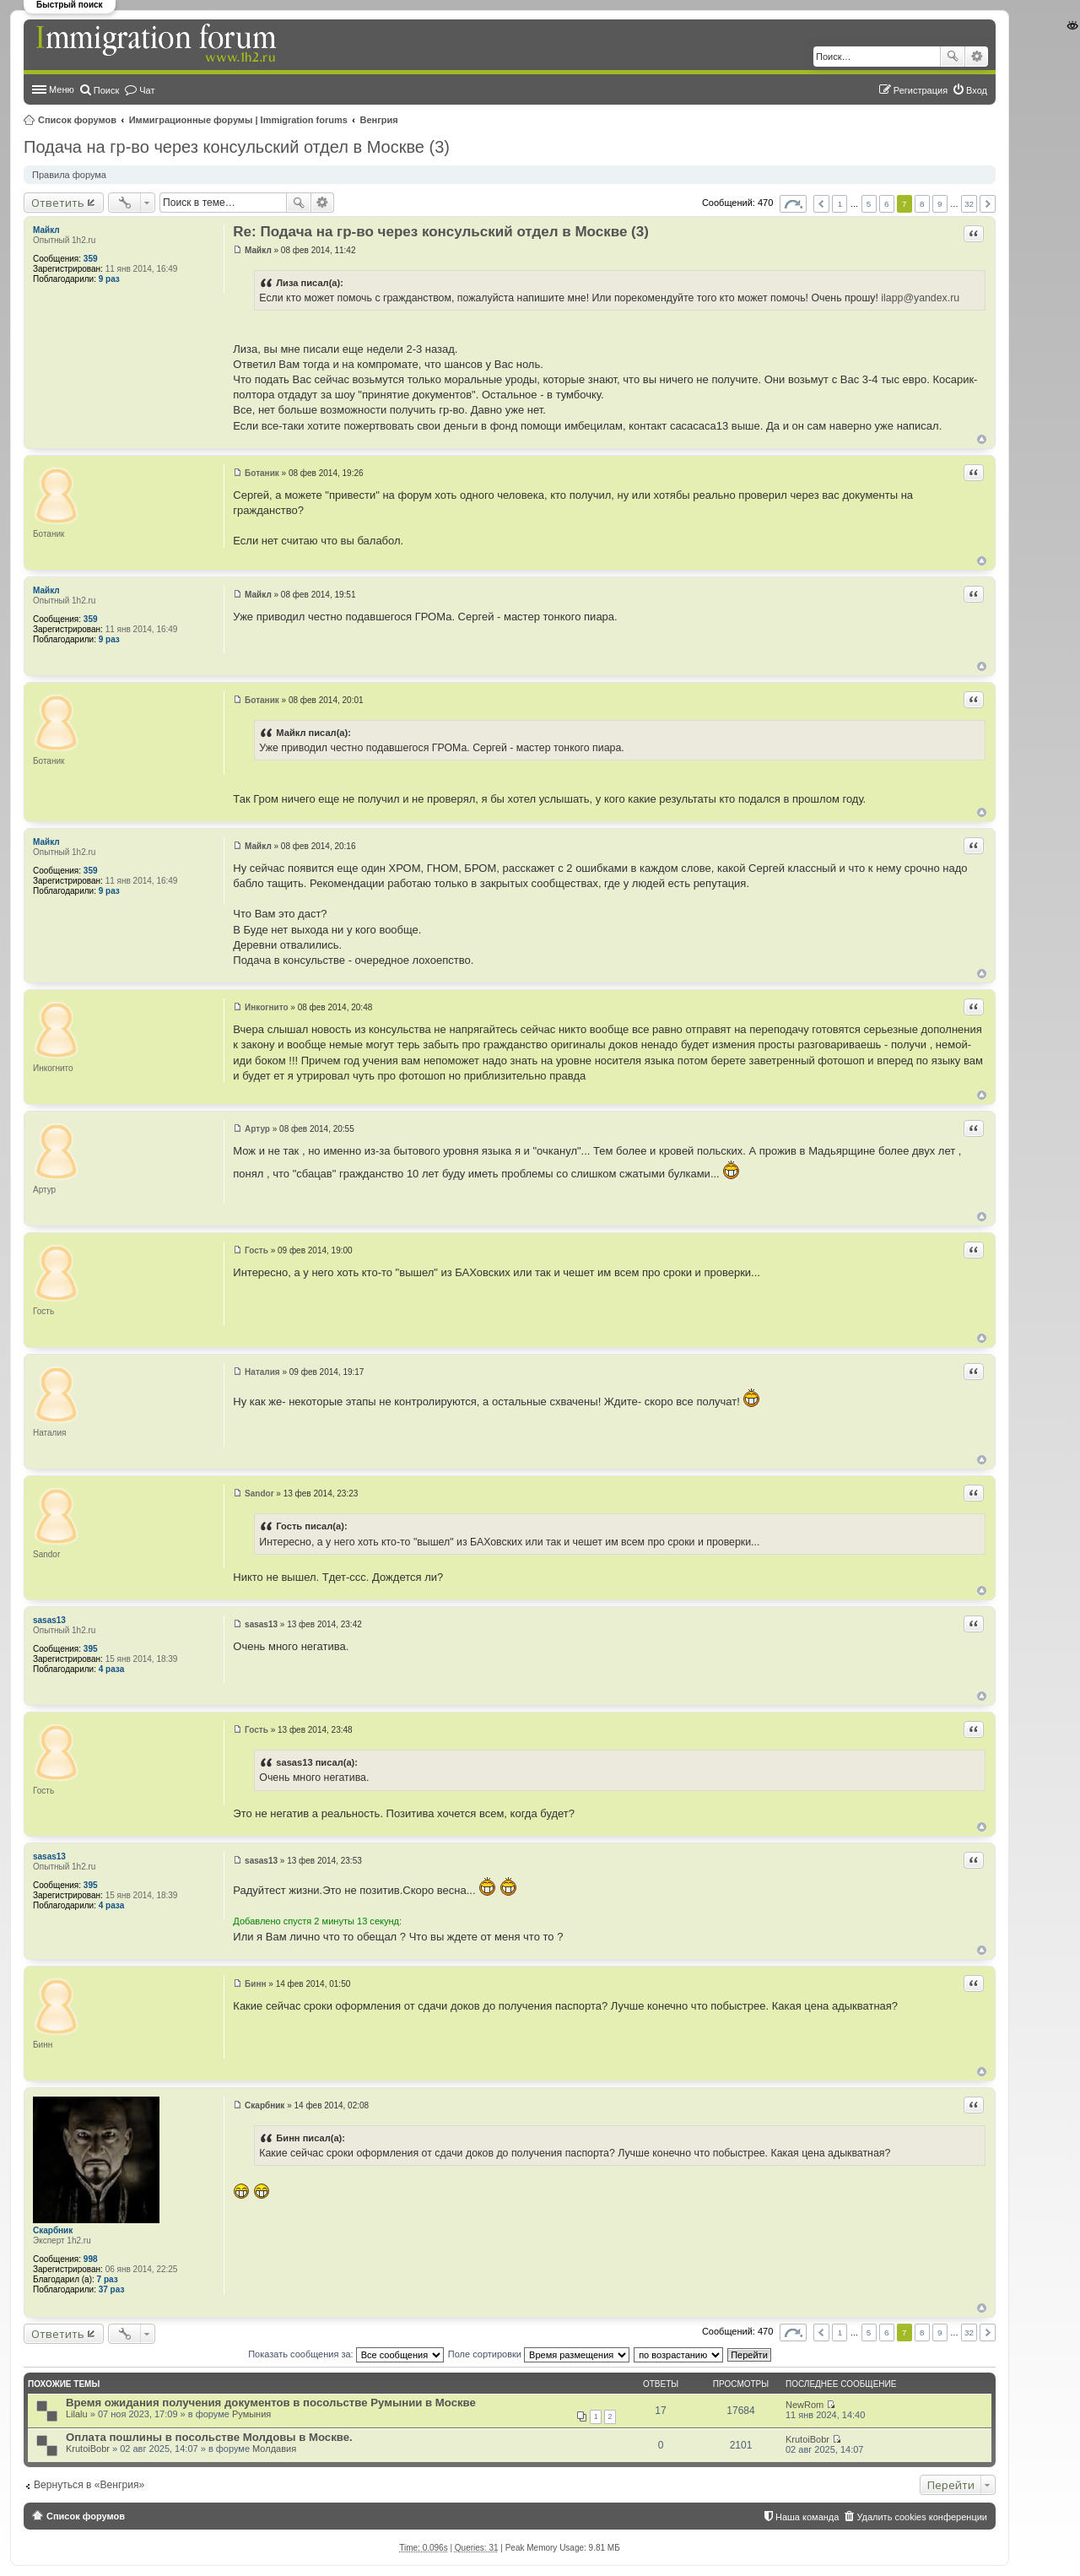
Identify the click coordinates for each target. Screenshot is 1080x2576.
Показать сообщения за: (346, 2354)
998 (91, 2259)
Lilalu (77, 2414)
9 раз (109, 279)
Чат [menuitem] (146, 90)
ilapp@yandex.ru (920, 298)
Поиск (952, 56)
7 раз (107, 2279)
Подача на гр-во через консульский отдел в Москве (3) (237, 147)
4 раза (112, 1669)
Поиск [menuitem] (106, 90)
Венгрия (379, 120)
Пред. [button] (821, 204)
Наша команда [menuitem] (807, 2517)
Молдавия (274, 2448)
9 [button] (939, 203)
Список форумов (77, 120)
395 (91, 1648)
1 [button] (840, 203)
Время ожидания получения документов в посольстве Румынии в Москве (271, 2402)
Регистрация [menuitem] (921, 90)
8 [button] (922, 203)
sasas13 (49, 1620)
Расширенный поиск (976, 56)
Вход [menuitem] (976, 90)
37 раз (112, 2289)
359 (91, 258)
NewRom (805, 2405)
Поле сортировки (538, 2354)
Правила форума (69, 175)
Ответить (57, 202)
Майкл (46, 230)
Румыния (251, 2414)
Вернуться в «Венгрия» (89, 2485)
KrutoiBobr (88, 2448)
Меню (61, 89)
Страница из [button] (793, 204)
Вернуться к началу (981, 439)
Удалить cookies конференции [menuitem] (921, 2517)
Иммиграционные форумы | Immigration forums (238, 120)
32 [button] (969, 203)
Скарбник (53, 2230)
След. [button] (988, 204)
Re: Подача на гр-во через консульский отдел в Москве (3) (441, 232)
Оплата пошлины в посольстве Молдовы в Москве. (209, 2437)
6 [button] (886, 203)
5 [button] (869, 203)
